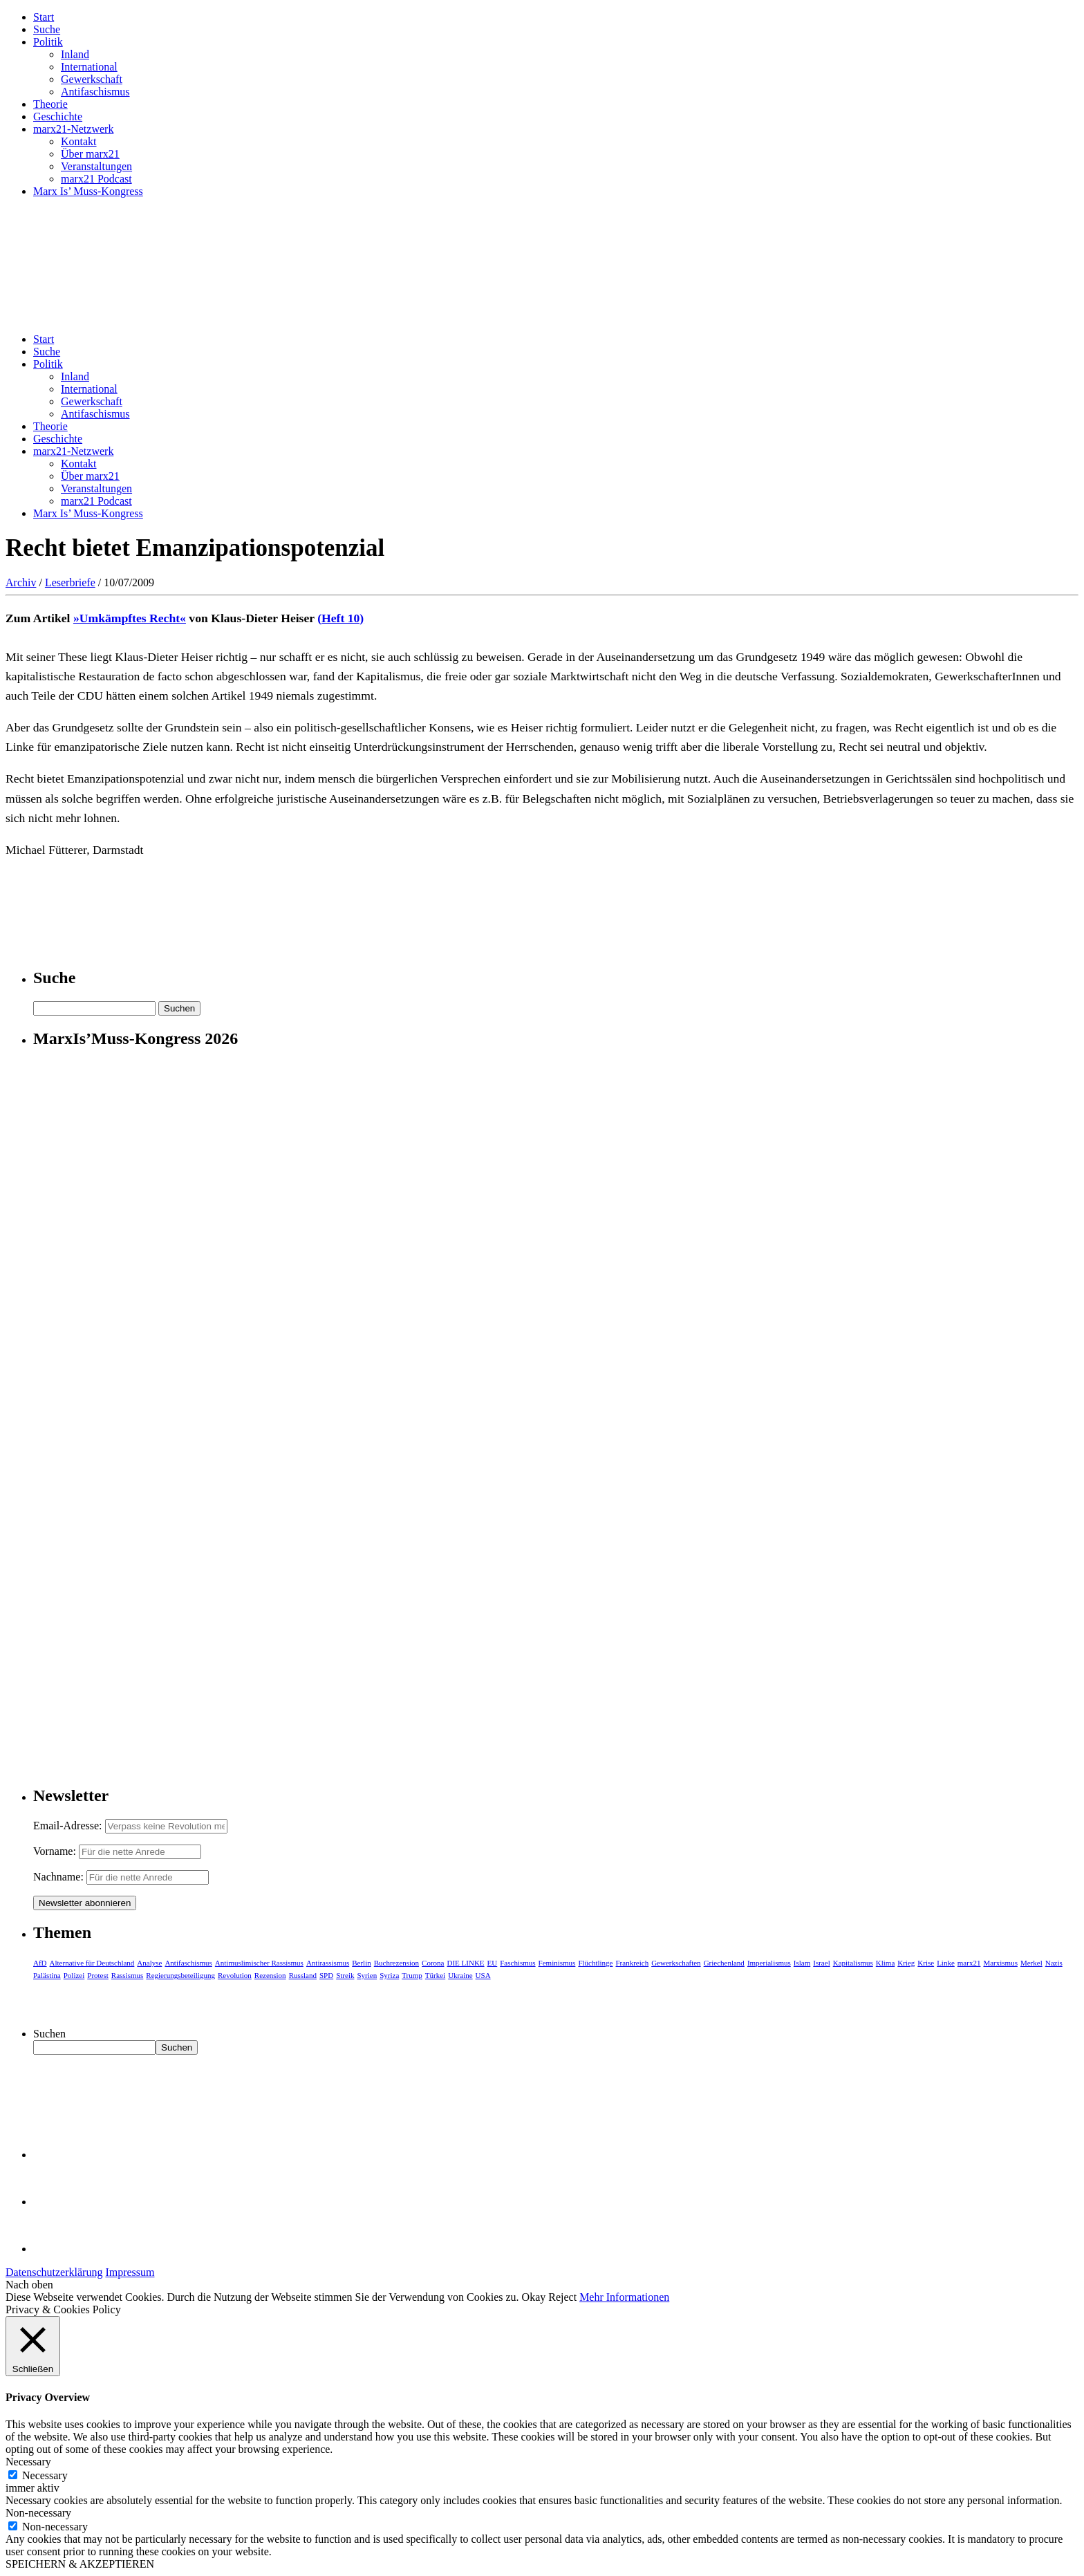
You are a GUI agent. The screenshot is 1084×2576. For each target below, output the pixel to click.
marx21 (969, 1963)
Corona (433, 1963)
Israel (821, 1963)
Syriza (389, 1975)
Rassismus (127, 1975)
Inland (75, 54)
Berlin (361, 1963)
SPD (326, 1975)
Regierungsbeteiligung (180, 1975)
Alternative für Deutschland (92, 1963)
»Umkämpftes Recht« (129, 618)
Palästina (47, 1975)
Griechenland (724, 1963)
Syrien (367, 1975)
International (89, 67)
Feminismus (557, 1963)
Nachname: (58, 1877)
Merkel (1031, 1963)
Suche (46, 29)
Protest (98, 1975)
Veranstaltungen (96, 166)
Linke (946, 1963)
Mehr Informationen (624, 2297)
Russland (303, 1975)
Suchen (49, 2034)
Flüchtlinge (595, 1963)
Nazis (1054, 1963)
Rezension (270, 1975)
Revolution (235, 1975)
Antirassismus (327, 1963)
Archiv (21, 582)
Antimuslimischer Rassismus (259, 1963)
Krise (925, 1963)
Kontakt (79, 141)
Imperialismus (769, 1963)
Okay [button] (534, 2297)
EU (492, 1963)
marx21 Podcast (96, 179)
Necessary (45, 2475)
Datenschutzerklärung (54, 2272)
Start (43, 17)
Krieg (906, 1963)
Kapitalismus (853, 1963)
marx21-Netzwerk (73, 129)
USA (483, 1975)
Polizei (74, 1975)
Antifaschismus (95, 91)
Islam (802, 1963)
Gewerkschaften (675, 1963)
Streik (345, 1975)
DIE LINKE (466, 1963)
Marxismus (1000, 1963)
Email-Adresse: (69, 1825)
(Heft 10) (340, 618)
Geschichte (57, 116)
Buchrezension (396, 1963)
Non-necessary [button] (38, 2513)
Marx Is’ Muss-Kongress (88, 191)
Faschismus (517, 1963)
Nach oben (29, 2284)
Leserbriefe (70, 582)
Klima (885, 1963)
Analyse (149, 1963)
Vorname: (54, 1851)
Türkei (435, 1975)
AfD (40, 1963)
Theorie (50, 104)
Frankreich (632, 1963)
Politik (48, 42)
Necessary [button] (28, 2461)
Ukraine (460, 1975)
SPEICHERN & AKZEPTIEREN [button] (80, 2564)
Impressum (129, 2272)
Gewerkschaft (91, 79)
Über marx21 (90, 154)
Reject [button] (562, 2297)
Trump (412, 1975)
